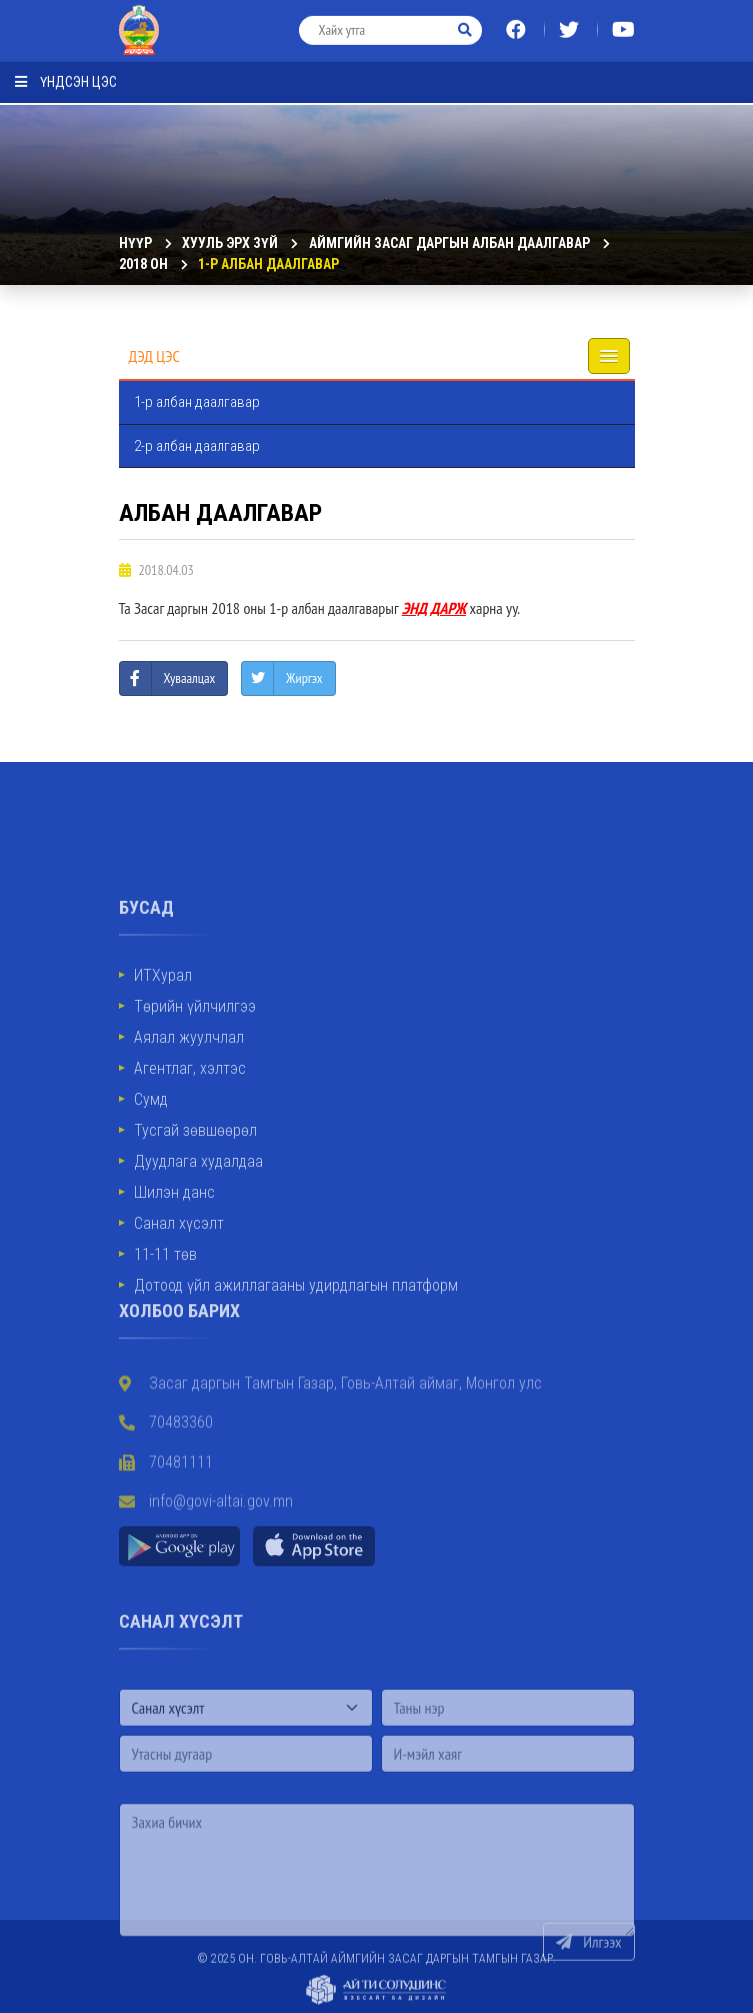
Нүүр (135, 243)
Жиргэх (304, 678)
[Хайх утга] (375, 23)
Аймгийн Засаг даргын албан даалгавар (449, 243)
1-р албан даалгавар (268, 264)
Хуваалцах (190, 678)
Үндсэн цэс (66, 75)
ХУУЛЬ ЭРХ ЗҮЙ (230, 243)
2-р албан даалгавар (197, 446)
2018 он (143, 264)
